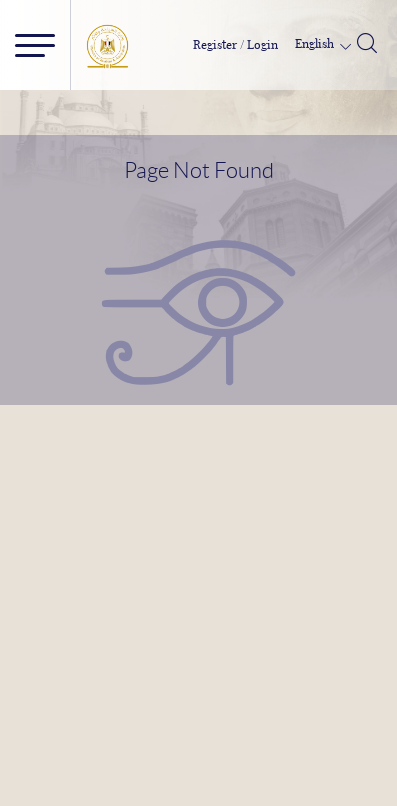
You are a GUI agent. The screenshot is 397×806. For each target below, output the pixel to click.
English (316, 44)
